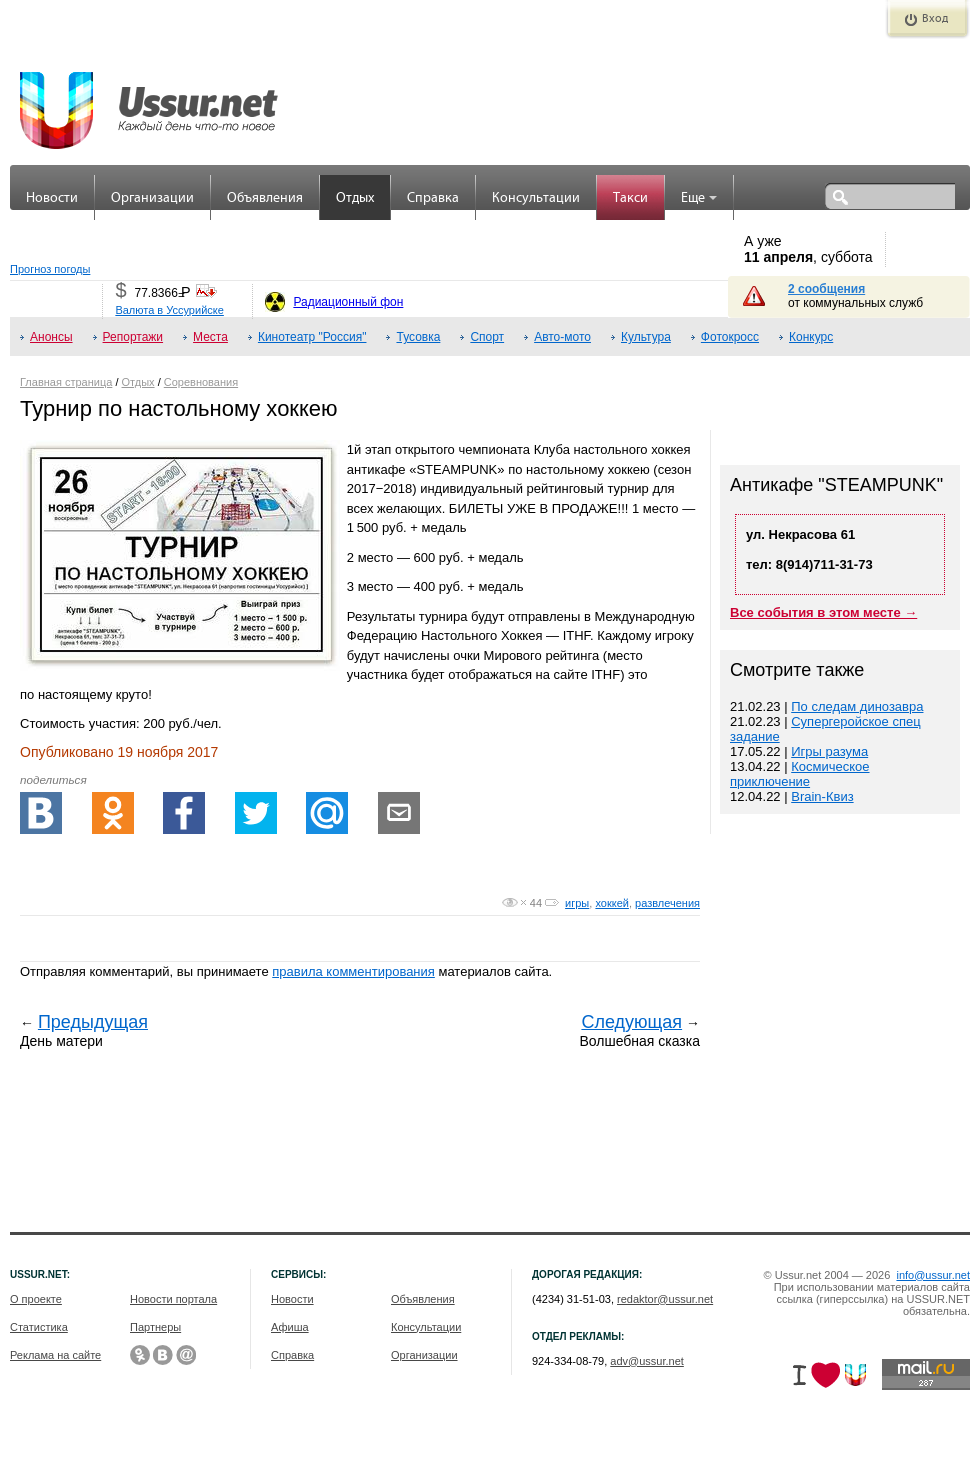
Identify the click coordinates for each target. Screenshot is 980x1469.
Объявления (265, 198)
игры (577, 903)
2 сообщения (826, 289)
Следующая (631, 1022)
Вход (935, 19)
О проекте (36, 1299)
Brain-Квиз (822, 796)
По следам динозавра (857, 706)
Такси (630, 198)
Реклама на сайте (55, 1355)
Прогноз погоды (50, 269)
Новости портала (173, 1299)
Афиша (290, 1327)
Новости (52, 198)
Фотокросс (730, 337)
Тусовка (418, 337)
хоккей (612, 903)
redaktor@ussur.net (665, 1299)
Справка (433, 198)
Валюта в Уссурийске (169, 310)
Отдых (355, 198)
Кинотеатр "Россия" (312, 337)
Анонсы (51, 337)
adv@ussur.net (647, 1361)
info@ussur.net (933, 1275)
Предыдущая (93, 1022)
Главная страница (66, 382)
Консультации (536, 198)
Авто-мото (562, 337)
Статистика (39, 1327)
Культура (646, 337)
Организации (152, 198)
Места (210, 337)
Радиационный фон (348, 302)
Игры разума (829, 751)
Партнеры (155, 1327)
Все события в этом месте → (823, 612)
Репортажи (133, 337)
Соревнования (201, 382)
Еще (699, 198)
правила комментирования (353, 971)
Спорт (487, 337)
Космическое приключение (800, 774)
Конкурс (811, 337)
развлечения (667, 903)
